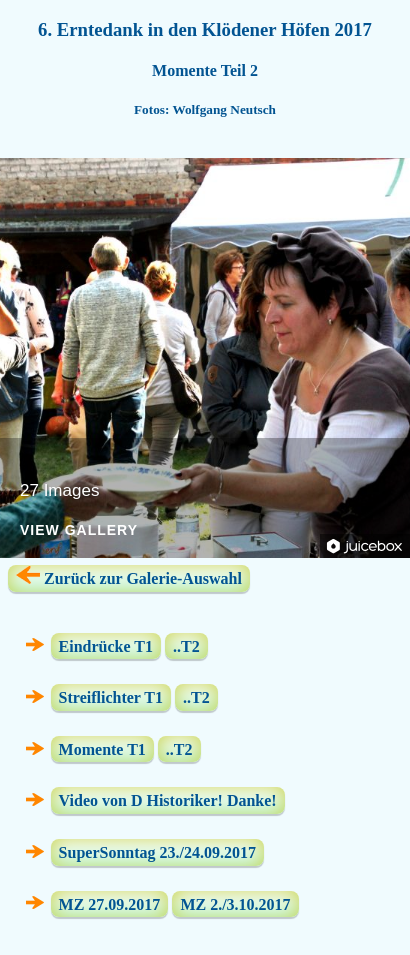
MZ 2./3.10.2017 (235, 903)
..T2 (186, 645)
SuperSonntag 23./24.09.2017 (157, 852)
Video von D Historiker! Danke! (168, 800)
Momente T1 (102, 749)
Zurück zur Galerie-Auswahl (129, 576)
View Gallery (79, 530)
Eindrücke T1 (106, 645)
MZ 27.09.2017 (110, 903)
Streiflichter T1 (111, 697)
